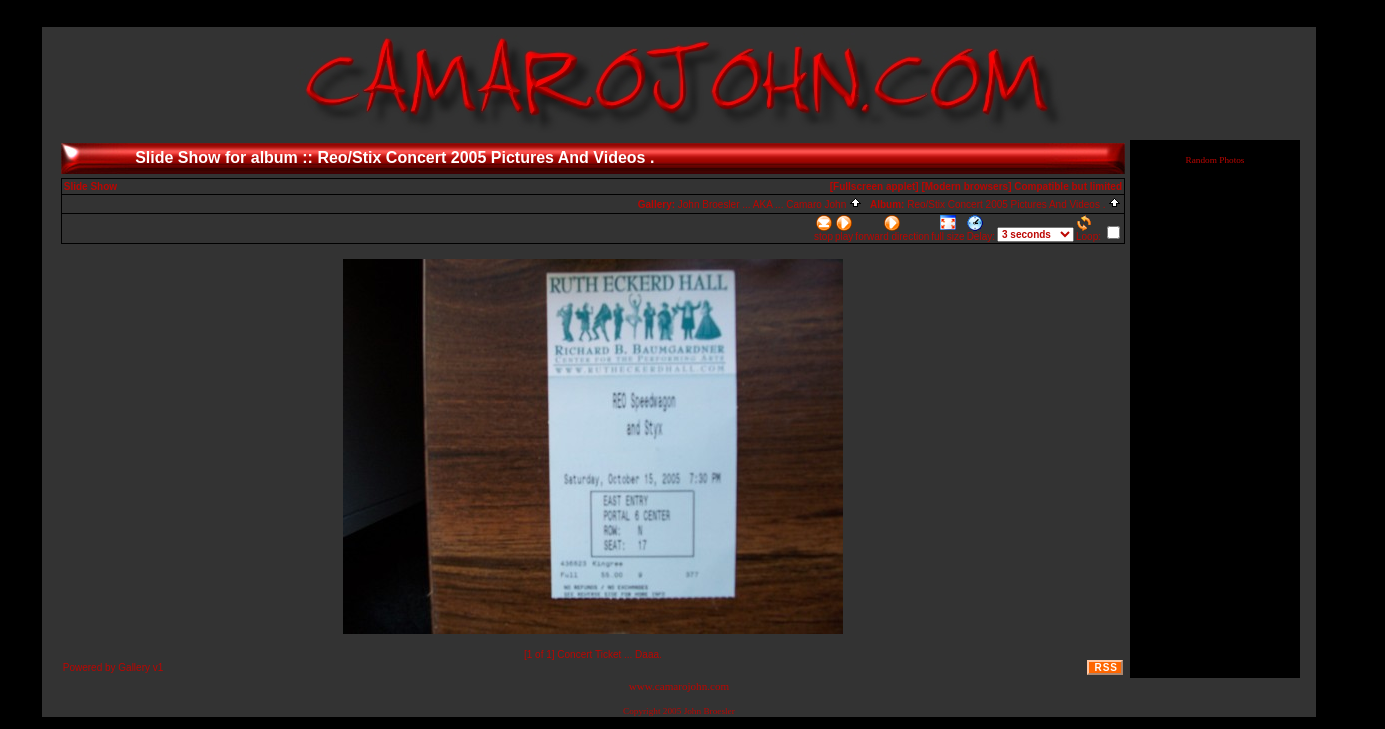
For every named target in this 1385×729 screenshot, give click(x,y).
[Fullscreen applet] (874, 186)
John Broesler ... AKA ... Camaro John (770, 204)
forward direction (892, 228)
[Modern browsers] (966, 186)
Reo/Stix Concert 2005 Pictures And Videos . (1014, 204)
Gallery (134, 667)
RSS (1106, 667)
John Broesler (709, 711)
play (844, 228)
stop (823, 228)
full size (947, 228)
